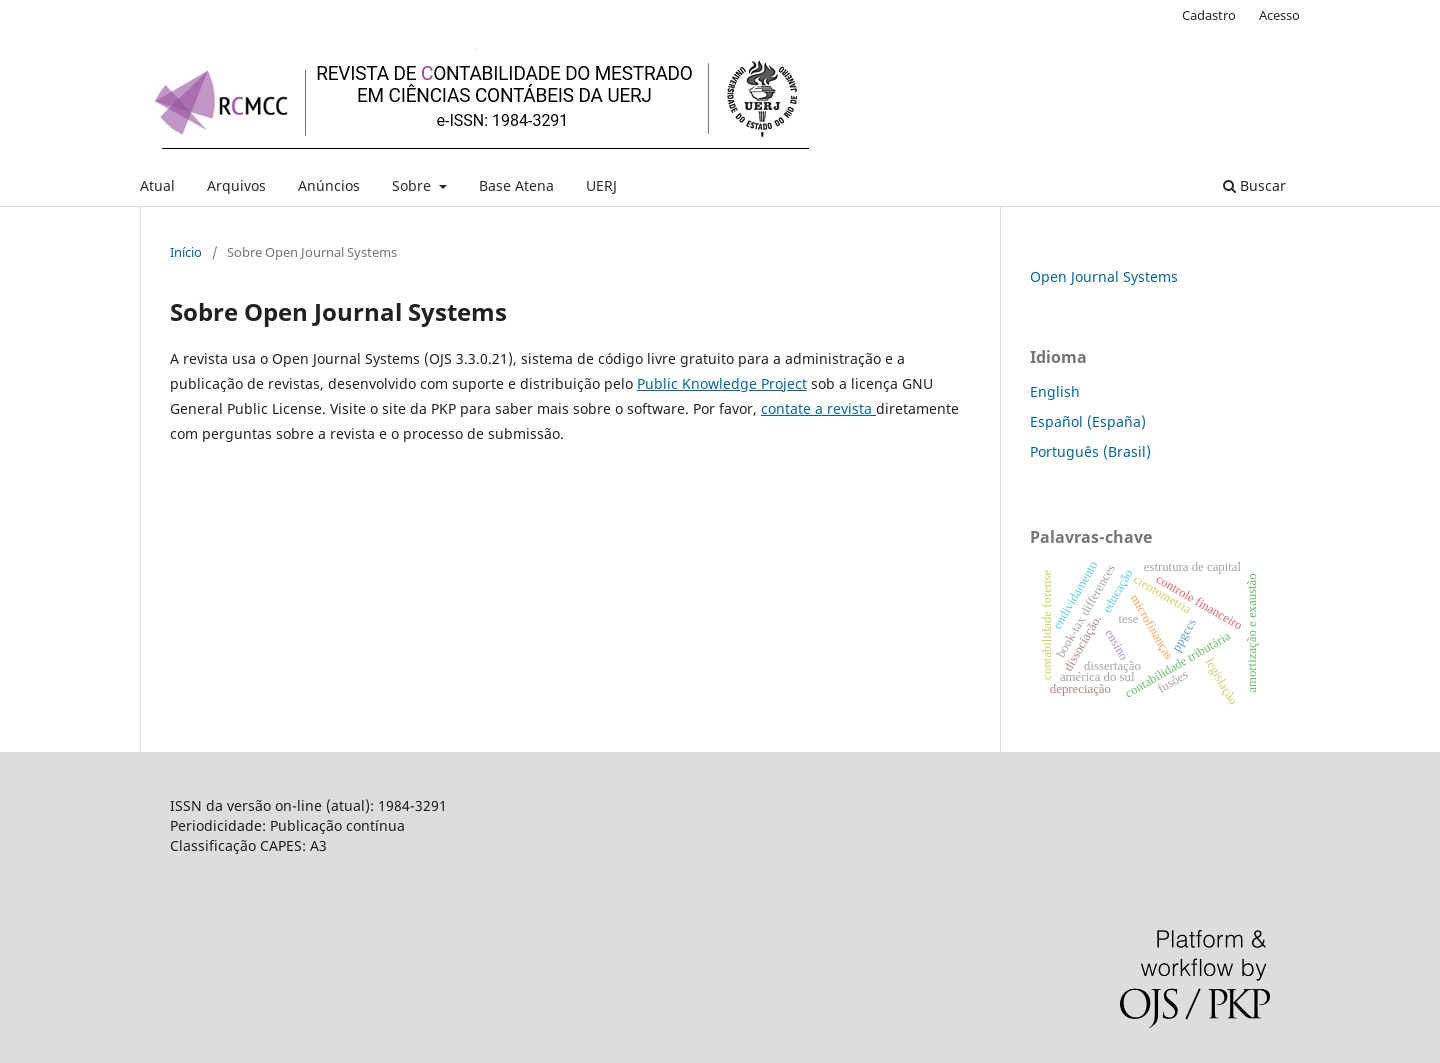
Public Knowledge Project (722, 383)
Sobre (413, 185)
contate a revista (818, 408)
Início (186, 252)
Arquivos (236, 185)
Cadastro (1209, 15)
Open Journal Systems (1104, 276)
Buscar (1254, 185)
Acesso (1279, 15)
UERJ (601, 185)
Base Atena (516, 185)
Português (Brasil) (1090, 451)
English (1055, 391)
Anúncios (329, 185)
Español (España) (1088, 421)
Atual (157, 185)
